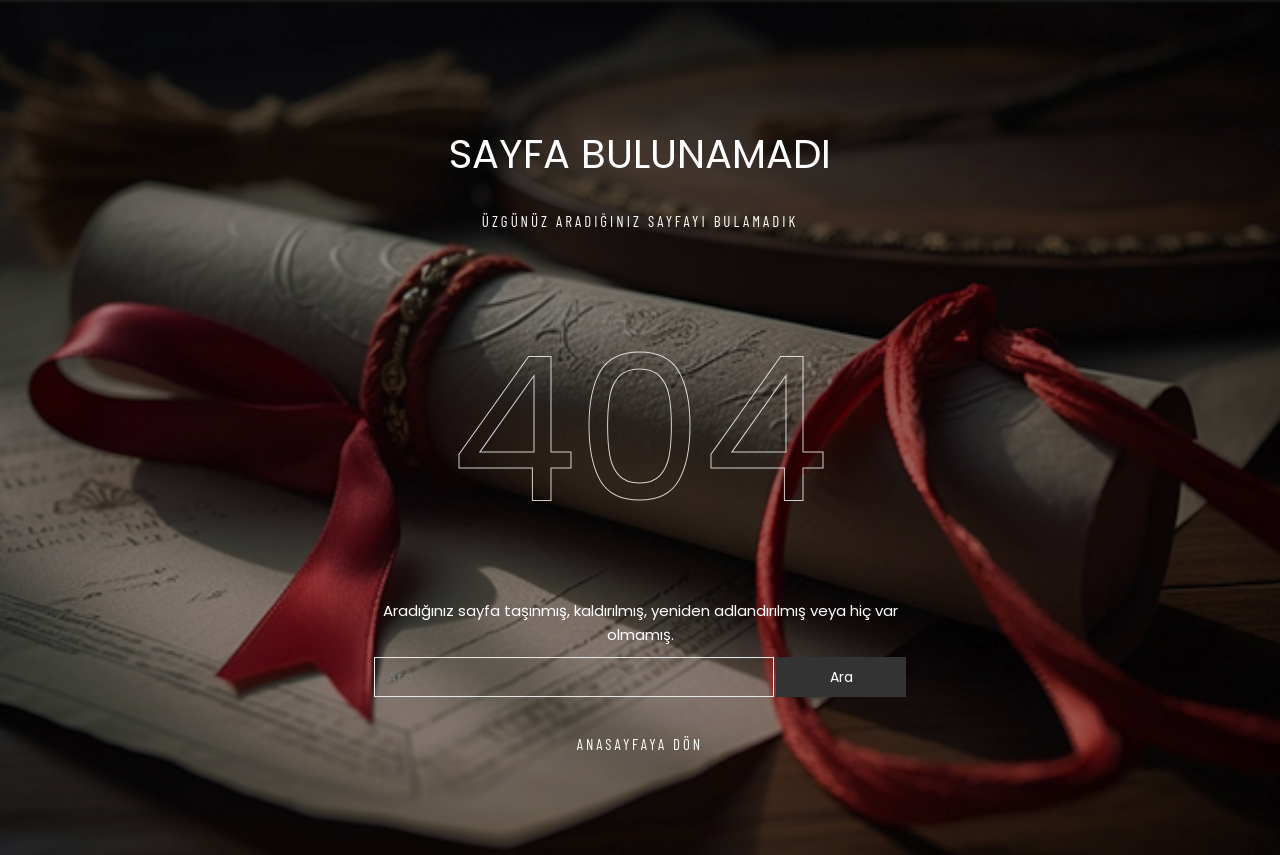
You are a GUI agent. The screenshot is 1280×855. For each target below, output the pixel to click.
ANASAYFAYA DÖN (640, 744)
